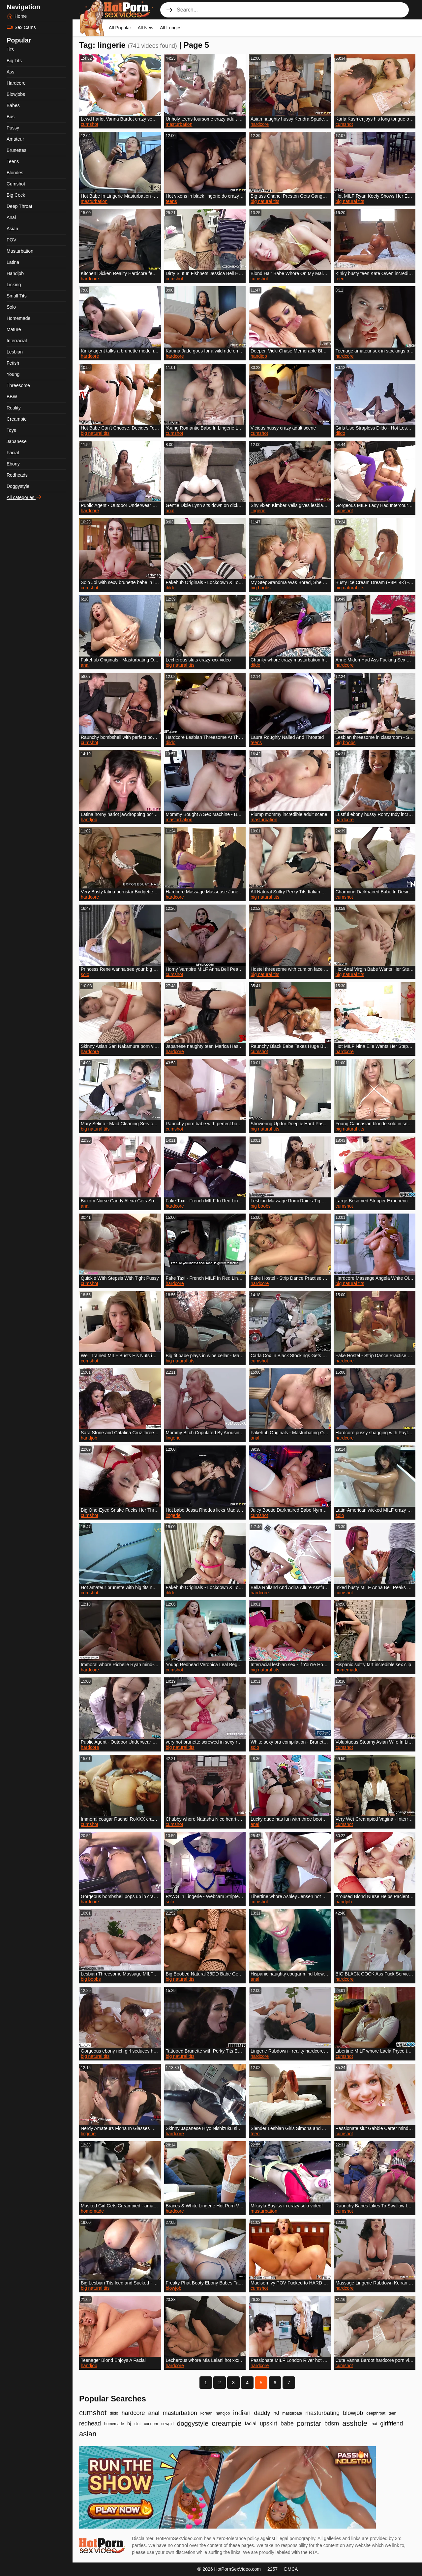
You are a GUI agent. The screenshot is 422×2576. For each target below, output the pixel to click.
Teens (13, 161)
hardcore (260, 124)
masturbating (322, 2413)
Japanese (17, 441)
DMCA (291, 2569)
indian (242, 2413)
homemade (347, 1669)
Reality (14, 407)
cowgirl (167, 2424)
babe (287, 2423)
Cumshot (16, 183)
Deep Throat (19, 206)
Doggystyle (18, 486)
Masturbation (20, 251)
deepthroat (375, 2413)
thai (374, 2424)
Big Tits (14, 60)
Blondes (15, 172)
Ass (10, 71)
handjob (259, 356)
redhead (90, 2423)
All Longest (171, 27)
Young (13, 374)
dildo (341, 433)
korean (206, 2413)
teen (340, 278)
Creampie (17, 419)
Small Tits (17, 295)
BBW (12, 396)
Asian (12, 228)
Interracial (17, 340)
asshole (354, 2423)
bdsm (331, 2423)
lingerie (258, 510)
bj (129, 2423)
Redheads (17, 475)
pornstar (309, 2423)
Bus (11, 116)
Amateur (15, 139)
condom (151, 2424)
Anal (11, 217)
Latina (13, 262)
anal (170, 510)
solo (85, 974)
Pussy (13, 127)
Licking (14, 284)
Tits (10, 49)
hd (276, 2413)
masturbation (179, 124)
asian (88, 2434)
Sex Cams (21, 27)
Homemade (18, 318)
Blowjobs (16, 94)
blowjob (173, 2288)
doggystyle (193, 2423)
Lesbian (15, 351)
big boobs (261, 587)
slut (138, 2424)
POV (11, 239)
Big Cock (16, 195)
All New (145, 27)
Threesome (18, 385)
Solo (11, 307)
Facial (13, 452)
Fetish (13, 363)
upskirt (268, 2423)
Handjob (15, 273)
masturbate (292, 2413)
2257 (272, 2569)
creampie (226, 2423)
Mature (14, 329)
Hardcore (16, 83)
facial (250, 2423)
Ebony (13, 463)
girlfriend (391, 2423)
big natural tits (265, 201)
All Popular (120, 27)
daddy (262, 2413)
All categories (24, 497)
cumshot (89, 124)
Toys (11, 430)
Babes (13, 105)
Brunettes (16, 150)
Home (17, 16)
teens (171, 201)
